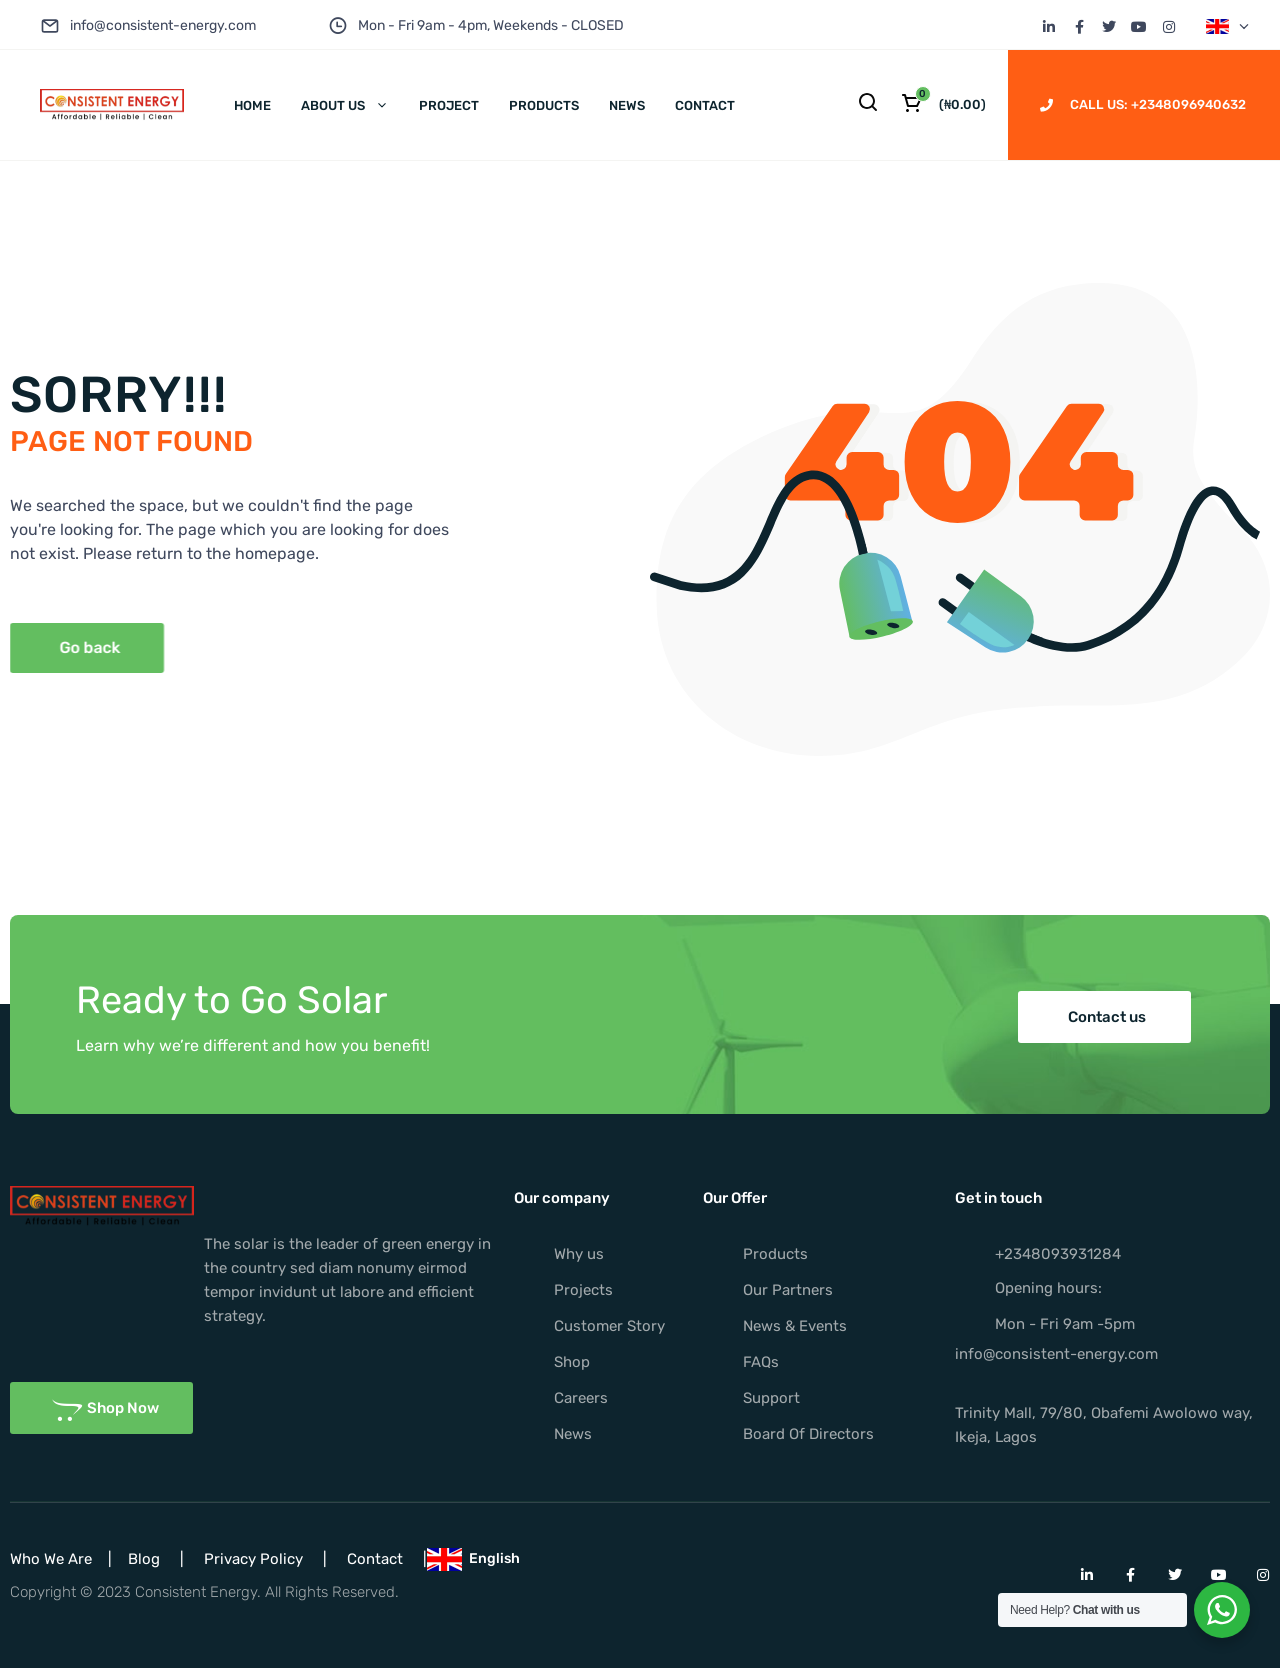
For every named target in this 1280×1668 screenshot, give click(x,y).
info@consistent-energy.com (163, 25)
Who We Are (51, 1559)
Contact (375, 1559)
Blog (144, 1559)
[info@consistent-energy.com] (50, 26)
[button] (1104, 1017)
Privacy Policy (253, 1559)
